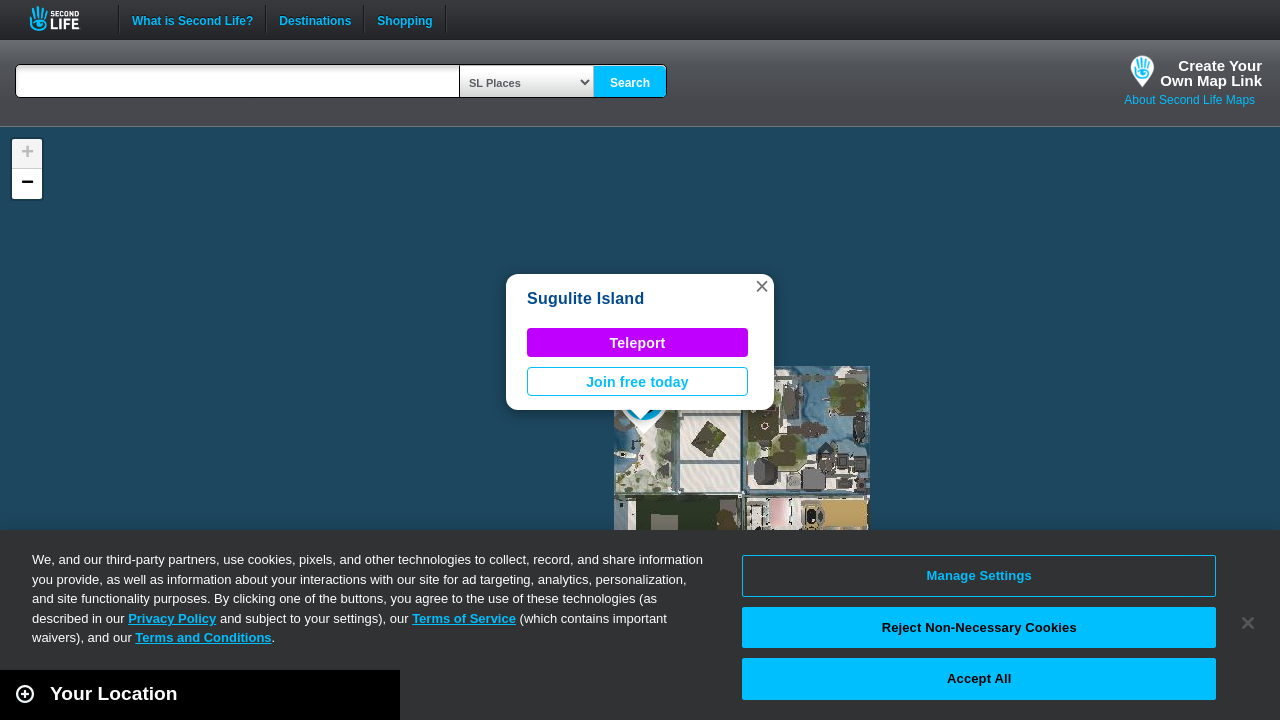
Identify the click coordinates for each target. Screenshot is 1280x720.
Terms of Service (464, 618)
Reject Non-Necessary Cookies (979, 627)
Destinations (315, 19)
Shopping (404, 19)
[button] (762, 286)
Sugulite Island (585, 298)
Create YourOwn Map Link (1211, 73)
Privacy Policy (172, 618)
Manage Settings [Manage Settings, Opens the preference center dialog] (979, 575)
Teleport (638, 343)
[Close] (1248, 623)
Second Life (65, 18)
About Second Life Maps (1189, 100)
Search (630, 83)
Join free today (637, 382)
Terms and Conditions (203, 637)
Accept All (979, 678)
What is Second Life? (192, 19)
